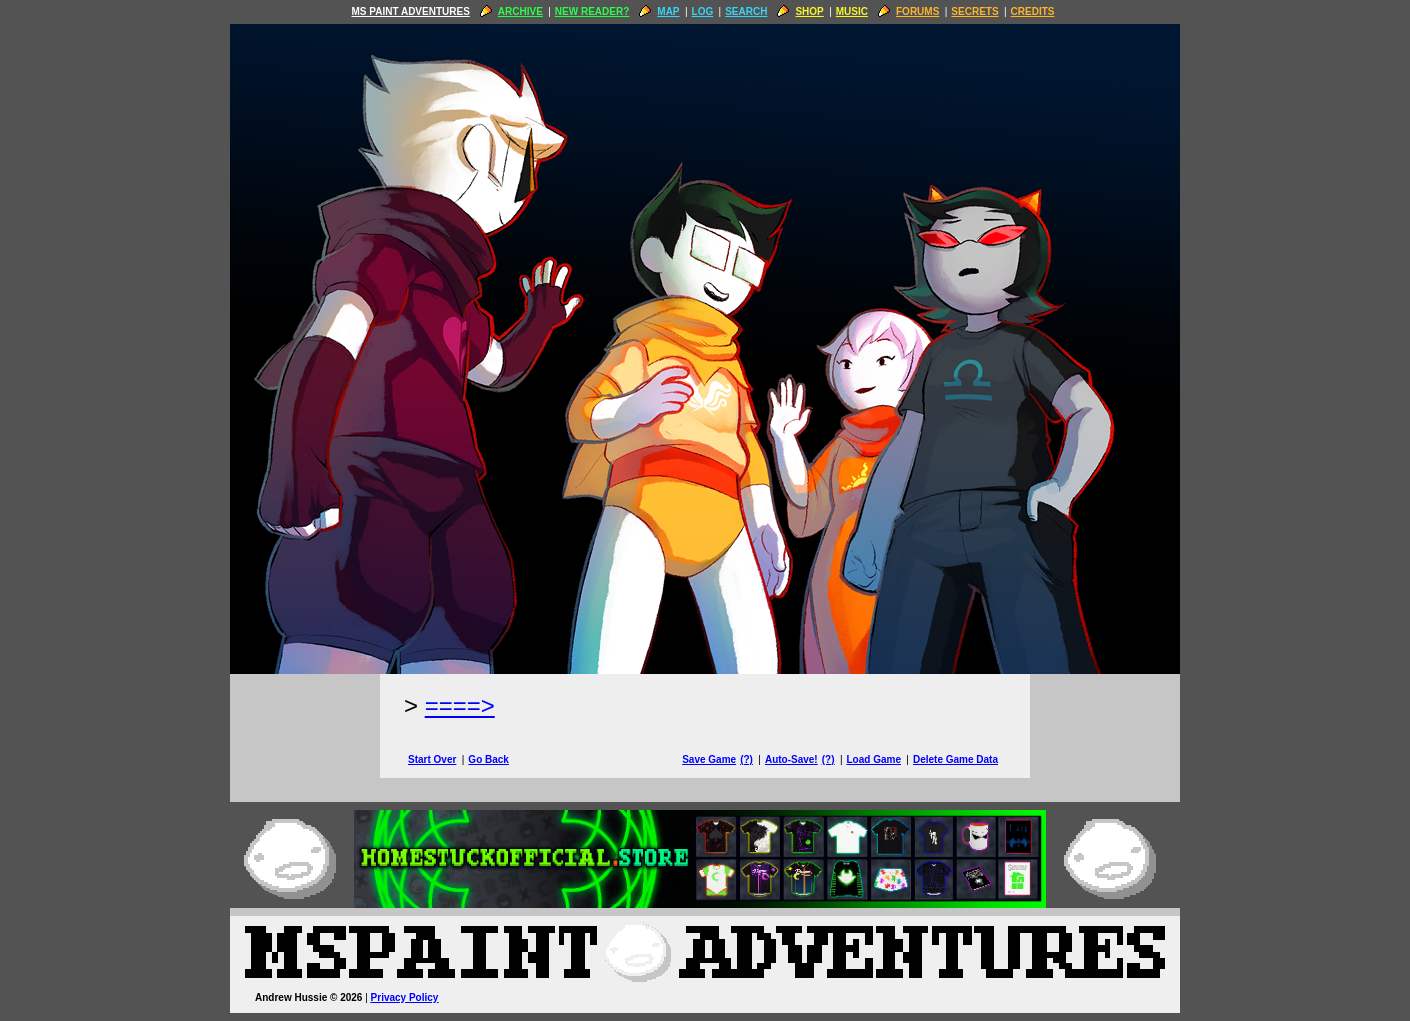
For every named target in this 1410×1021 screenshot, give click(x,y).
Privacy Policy (405, 997)
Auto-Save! (791, 759)
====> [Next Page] (460, 705)
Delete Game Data (955, 759)
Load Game (873, 759)
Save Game (709, 759)
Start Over (432, 759)
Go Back (488, 759)
